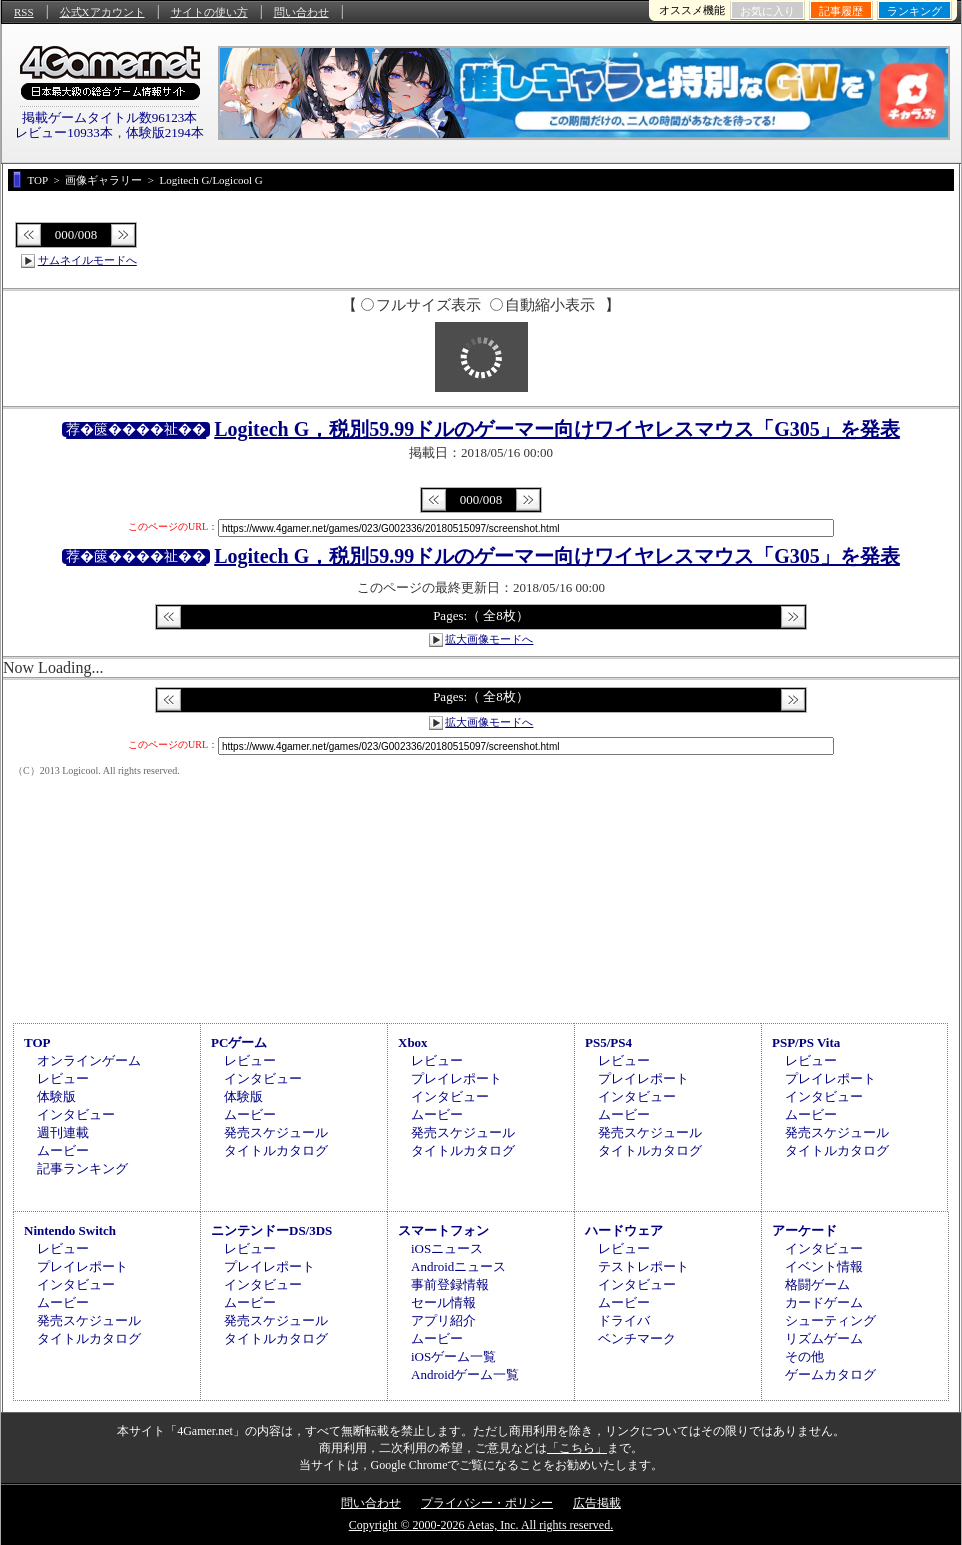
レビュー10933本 (64, 132)
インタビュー (76, 1114)
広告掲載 (597, 1503)
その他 (804, 1356)
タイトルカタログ (276, 1150)
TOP (37, 1042)
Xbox (413, 1042)
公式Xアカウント (102, 12)
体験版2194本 (165, 132)
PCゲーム (239, 1042)
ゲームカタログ (830, 1374)
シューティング (830, 1320)
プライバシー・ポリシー (487, 1503)
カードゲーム (824, 1302)
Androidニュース (458, 1266)
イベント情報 (824, 1266)
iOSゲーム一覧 (453, 1356)
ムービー (63, 1150)
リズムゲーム (824, 1338)
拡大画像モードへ (489, 639)
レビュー (63, 1078)
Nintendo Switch (70, 1230)
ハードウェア (624, 1230)
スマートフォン (443, 1230)
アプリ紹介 (443, 1320)
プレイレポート (456, 1078)
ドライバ (624, 1320)
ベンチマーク (637, 1338)
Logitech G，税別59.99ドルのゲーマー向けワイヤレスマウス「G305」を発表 (557, 429)
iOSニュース (447, 1248)
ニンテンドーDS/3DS (271, 1230)
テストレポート (643, 1266)
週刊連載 (63, 1132)
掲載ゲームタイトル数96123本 (110, 117)
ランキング (914, 11)
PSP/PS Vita (806, 1042)
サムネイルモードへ (87, 260)
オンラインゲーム (89, 1060)
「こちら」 (577, 1448)
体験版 (56, 1096)
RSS (24, 12)
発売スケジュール (276, 1132)
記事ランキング (82, 1168)
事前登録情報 (450, 1284)
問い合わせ (301, 12)
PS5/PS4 (608, 1042)
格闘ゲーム (817, 1284)
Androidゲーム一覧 (465, 1374)
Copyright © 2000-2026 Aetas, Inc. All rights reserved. (481, 1525)
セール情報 (443, 1302)
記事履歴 (841, 11)
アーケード (804, 1230)
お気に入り (767, 11)
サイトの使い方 (209, 12)
